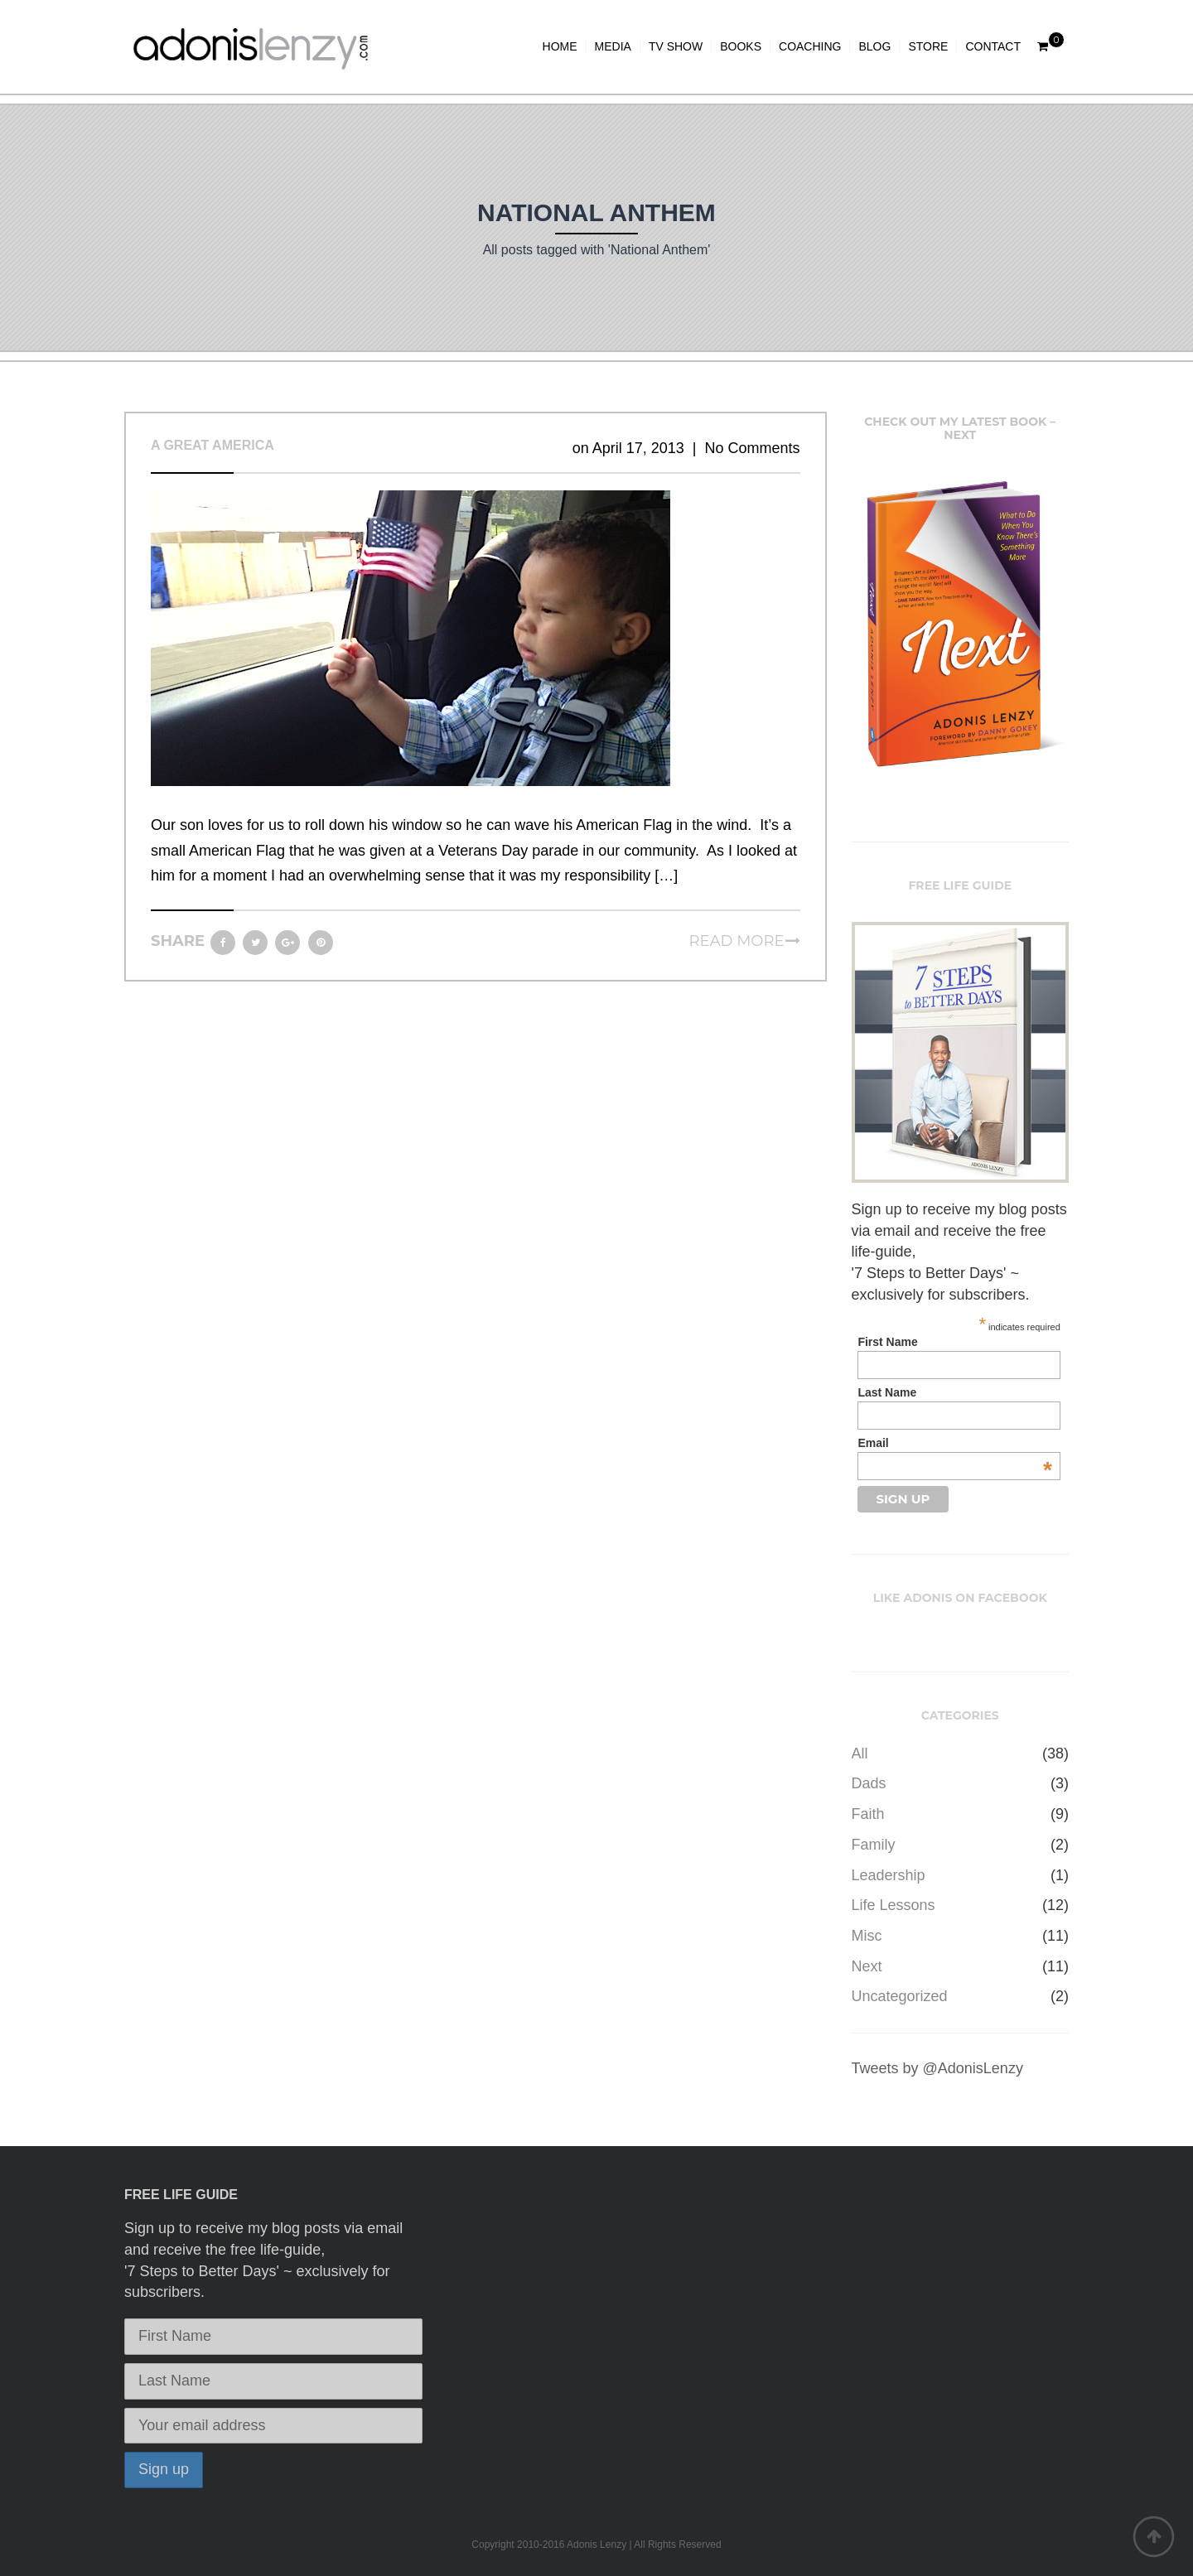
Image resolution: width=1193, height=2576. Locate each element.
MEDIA (613, 46)
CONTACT (993, 46)
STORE (928, 46)
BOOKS (740, 46)
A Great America (212, 445)
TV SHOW (676, 46)
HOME (560, 46)
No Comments (751, 448)
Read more (737, 941)
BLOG (874, 46)
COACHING (810, 46)
